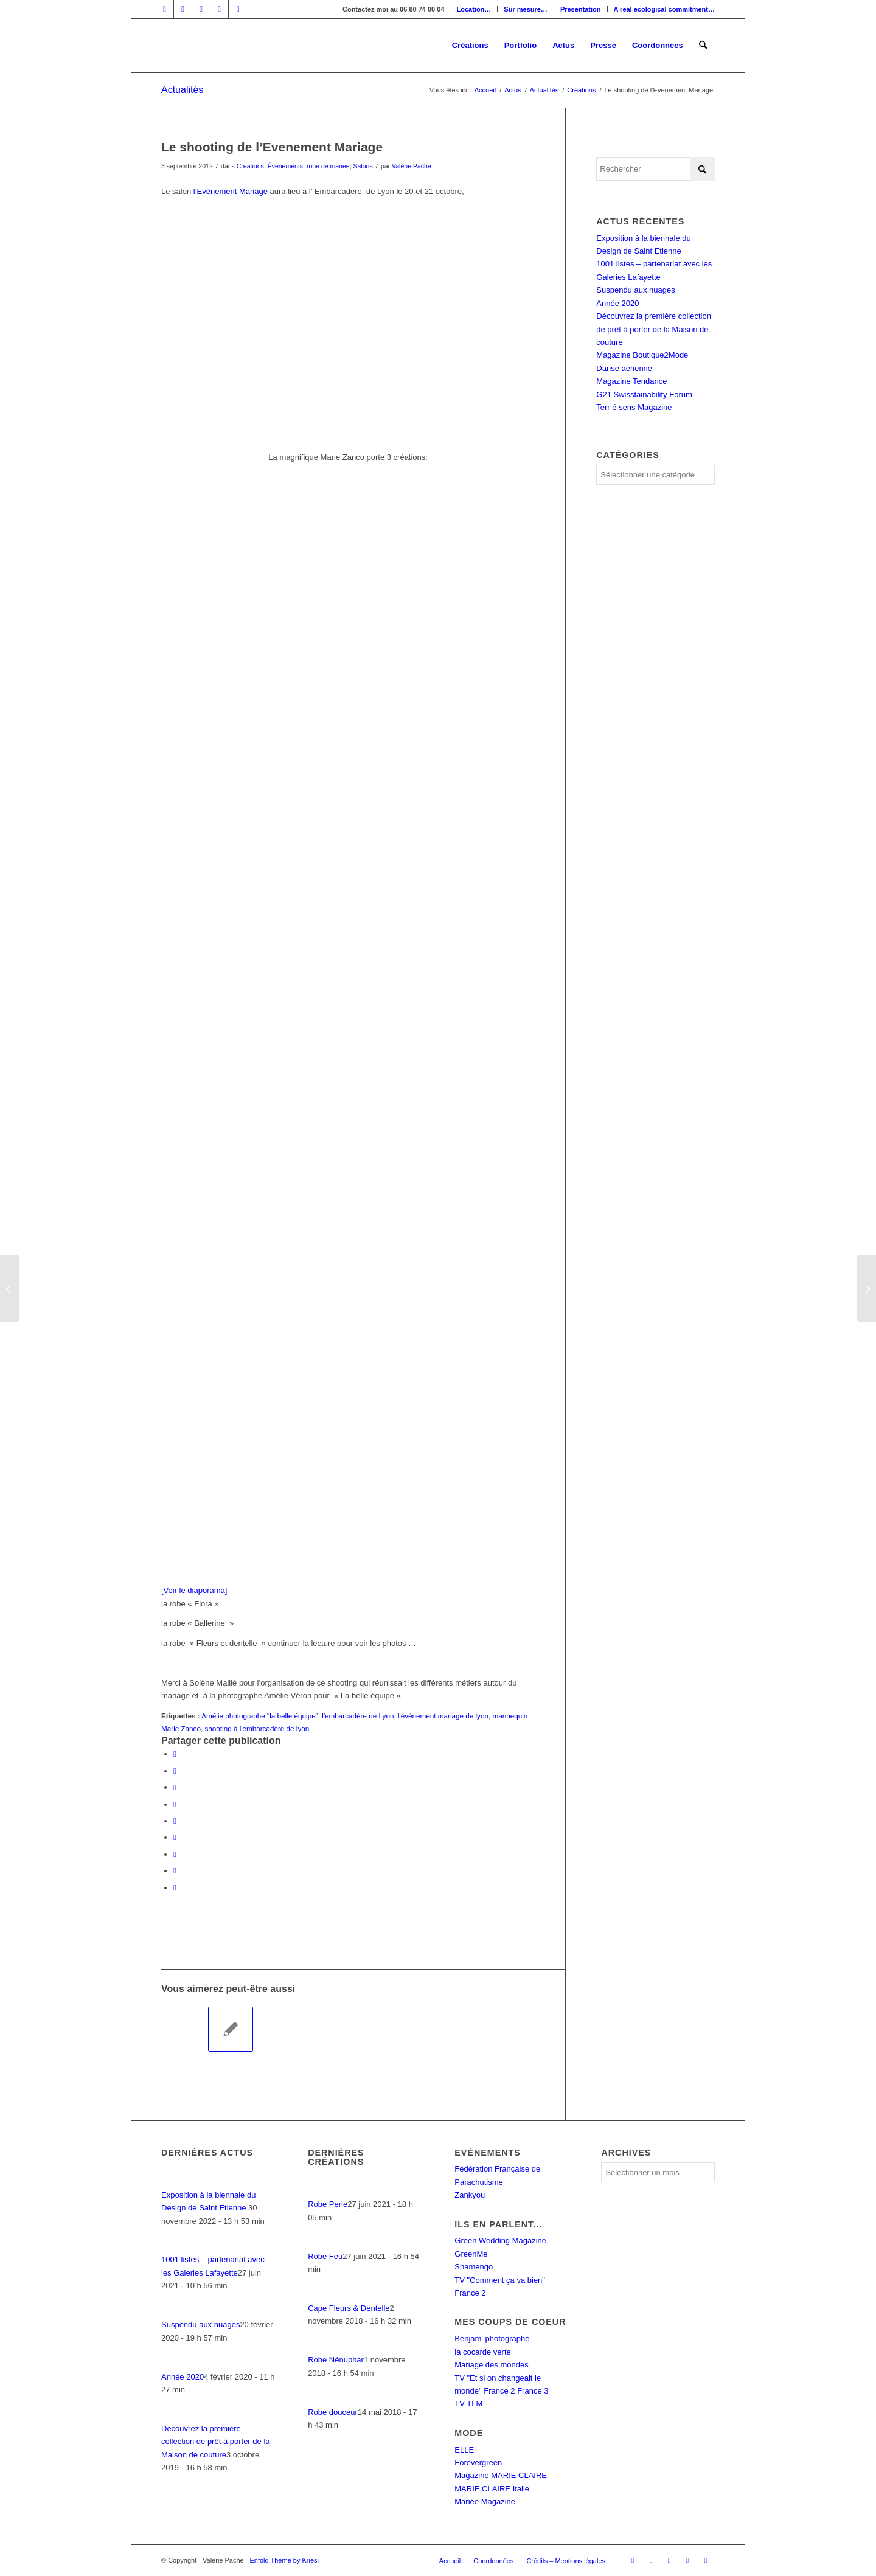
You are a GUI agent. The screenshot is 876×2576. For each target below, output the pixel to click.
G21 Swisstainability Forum (644, 394)
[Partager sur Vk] (174, 1854)
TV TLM (468, 2403)
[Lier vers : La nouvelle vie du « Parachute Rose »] (183, 2029)
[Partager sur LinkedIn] (174, 1820)
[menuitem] (474, 9)
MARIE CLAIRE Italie (491, 2488)
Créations (250, 166)
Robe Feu (325, 2256)
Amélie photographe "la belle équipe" (259, 1716)
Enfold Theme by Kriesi (284, 2560)
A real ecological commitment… (664, 9)
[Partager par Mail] (174, 1887)
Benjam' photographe (491, 2338)
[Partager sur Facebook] (174, 1753)
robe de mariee (328, 166)
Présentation (580, 9)
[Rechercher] (703, 45)
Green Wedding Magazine (500, 2240)
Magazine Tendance (631, 381)
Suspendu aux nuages (635, 289)
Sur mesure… (526, 9)
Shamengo (473, 2266)
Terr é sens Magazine (634, 407)
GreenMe (470, 2253)
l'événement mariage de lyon (443, 1716)
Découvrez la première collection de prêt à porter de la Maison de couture (653, 329)
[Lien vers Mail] (219, 9)
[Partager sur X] (174, 1771)
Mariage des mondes (491, 2364)
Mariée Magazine (484, 2501)
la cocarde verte (482, 2351)
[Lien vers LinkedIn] (183, 9)
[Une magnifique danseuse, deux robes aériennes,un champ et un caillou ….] (9, 1288)
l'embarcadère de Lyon (358, 1716)
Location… (474, 9)
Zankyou (469, 2194)
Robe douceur (333, 2412)
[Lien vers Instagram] (201, 9)
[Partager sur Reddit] (174, 1870)
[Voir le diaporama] (194, 1590)
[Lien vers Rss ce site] (238, 9)
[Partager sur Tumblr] (174, 1837)
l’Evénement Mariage (230, 191)
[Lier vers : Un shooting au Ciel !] (230, 2029)
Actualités (182, 90)
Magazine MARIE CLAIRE (500, 2475)
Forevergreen (478, 2462)
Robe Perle (327, 2204)
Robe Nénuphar (336, 2359)
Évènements (285, 166)
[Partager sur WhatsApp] (174, 1787)
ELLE (464, 2449)
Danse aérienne (624, 368)
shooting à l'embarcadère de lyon (256, 1728)
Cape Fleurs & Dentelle (348, 2308)
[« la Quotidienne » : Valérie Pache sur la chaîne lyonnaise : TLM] (866, 1288)
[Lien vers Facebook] (164, 9)
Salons (363, 166)
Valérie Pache (411, 166)
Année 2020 (617, 303)
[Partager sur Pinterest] (174, 1804)
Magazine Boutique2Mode (642, 354)
